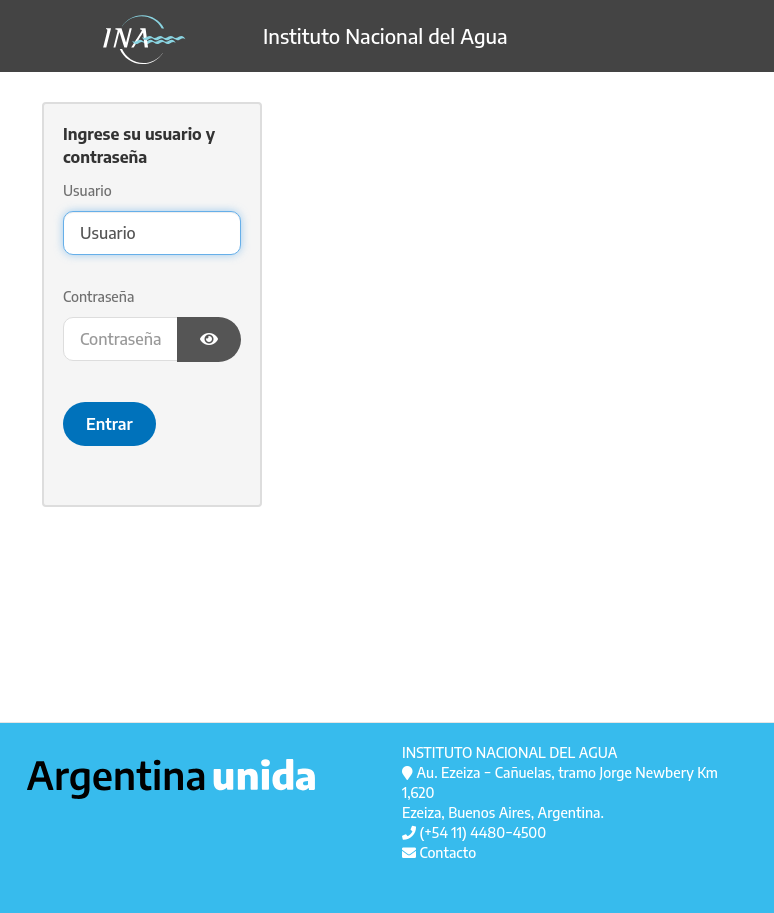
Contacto (439, 852)
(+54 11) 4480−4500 (474, 832)
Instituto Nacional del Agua (267, 40)
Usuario (87, 190)
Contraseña (98, 296)
